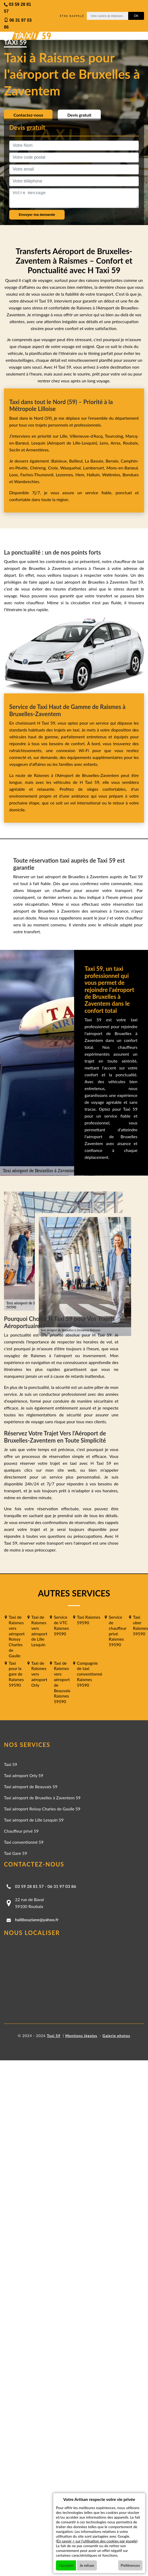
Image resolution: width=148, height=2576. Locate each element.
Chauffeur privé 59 (21, 1830)
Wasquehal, (71, 467)
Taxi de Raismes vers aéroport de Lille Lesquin (39, 1630)
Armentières (37, 449)
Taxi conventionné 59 (24, 1842)
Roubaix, (131, 442)
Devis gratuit (79, 114)
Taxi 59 (10, 1764)
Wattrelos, (112, 474)
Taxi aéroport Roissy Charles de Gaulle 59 (42, 1808)
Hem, (81, 474)
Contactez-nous (28, 114)
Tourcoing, (115, 435)
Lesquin (38, 442)
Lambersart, (94, 467)
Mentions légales (81, 2035)
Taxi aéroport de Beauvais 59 (31, 1786)
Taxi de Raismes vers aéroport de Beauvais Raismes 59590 (62, 1682)
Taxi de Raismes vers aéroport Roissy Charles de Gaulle (17, 1636)
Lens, (104, 442)
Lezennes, (65, 474)
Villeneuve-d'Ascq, (87, 435)
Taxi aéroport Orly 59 (23, 1775)
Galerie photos (116, 2035)
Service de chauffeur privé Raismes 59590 (117, 1630)
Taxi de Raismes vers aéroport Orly (39, 1673)
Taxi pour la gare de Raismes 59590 (16, 1673)
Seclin (14, 449)
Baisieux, (60, 460)
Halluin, (94, 474)
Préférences (130, 2565)
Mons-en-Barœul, (122, 467)
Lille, (63, 435)
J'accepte (66, 2565)
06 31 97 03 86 (61, 1886)
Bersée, (113, 460)
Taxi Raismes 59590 (89, 1619)
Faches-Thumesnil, (38, 474)
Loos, (14, 474)
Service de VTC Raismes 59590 (61, 1625)
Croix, (54, 467)
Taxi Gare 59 (15, 1853)
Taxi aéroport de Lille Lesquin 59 (34, 1819)
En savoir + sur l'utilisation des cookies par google (97, 2541)
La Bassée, (95, 460)
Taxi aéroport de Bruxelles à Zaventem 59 (42, 1797)
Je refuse (87, 2565)
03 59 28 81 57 (29, 1886)
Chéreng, (39, 467)
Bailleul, (77, 460)
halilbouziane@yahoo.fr (37, 1919)
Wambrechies (26, 481)
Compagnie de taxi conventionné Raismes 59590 (89, 1673)
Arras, (117, 442)
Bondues (131, 474)
